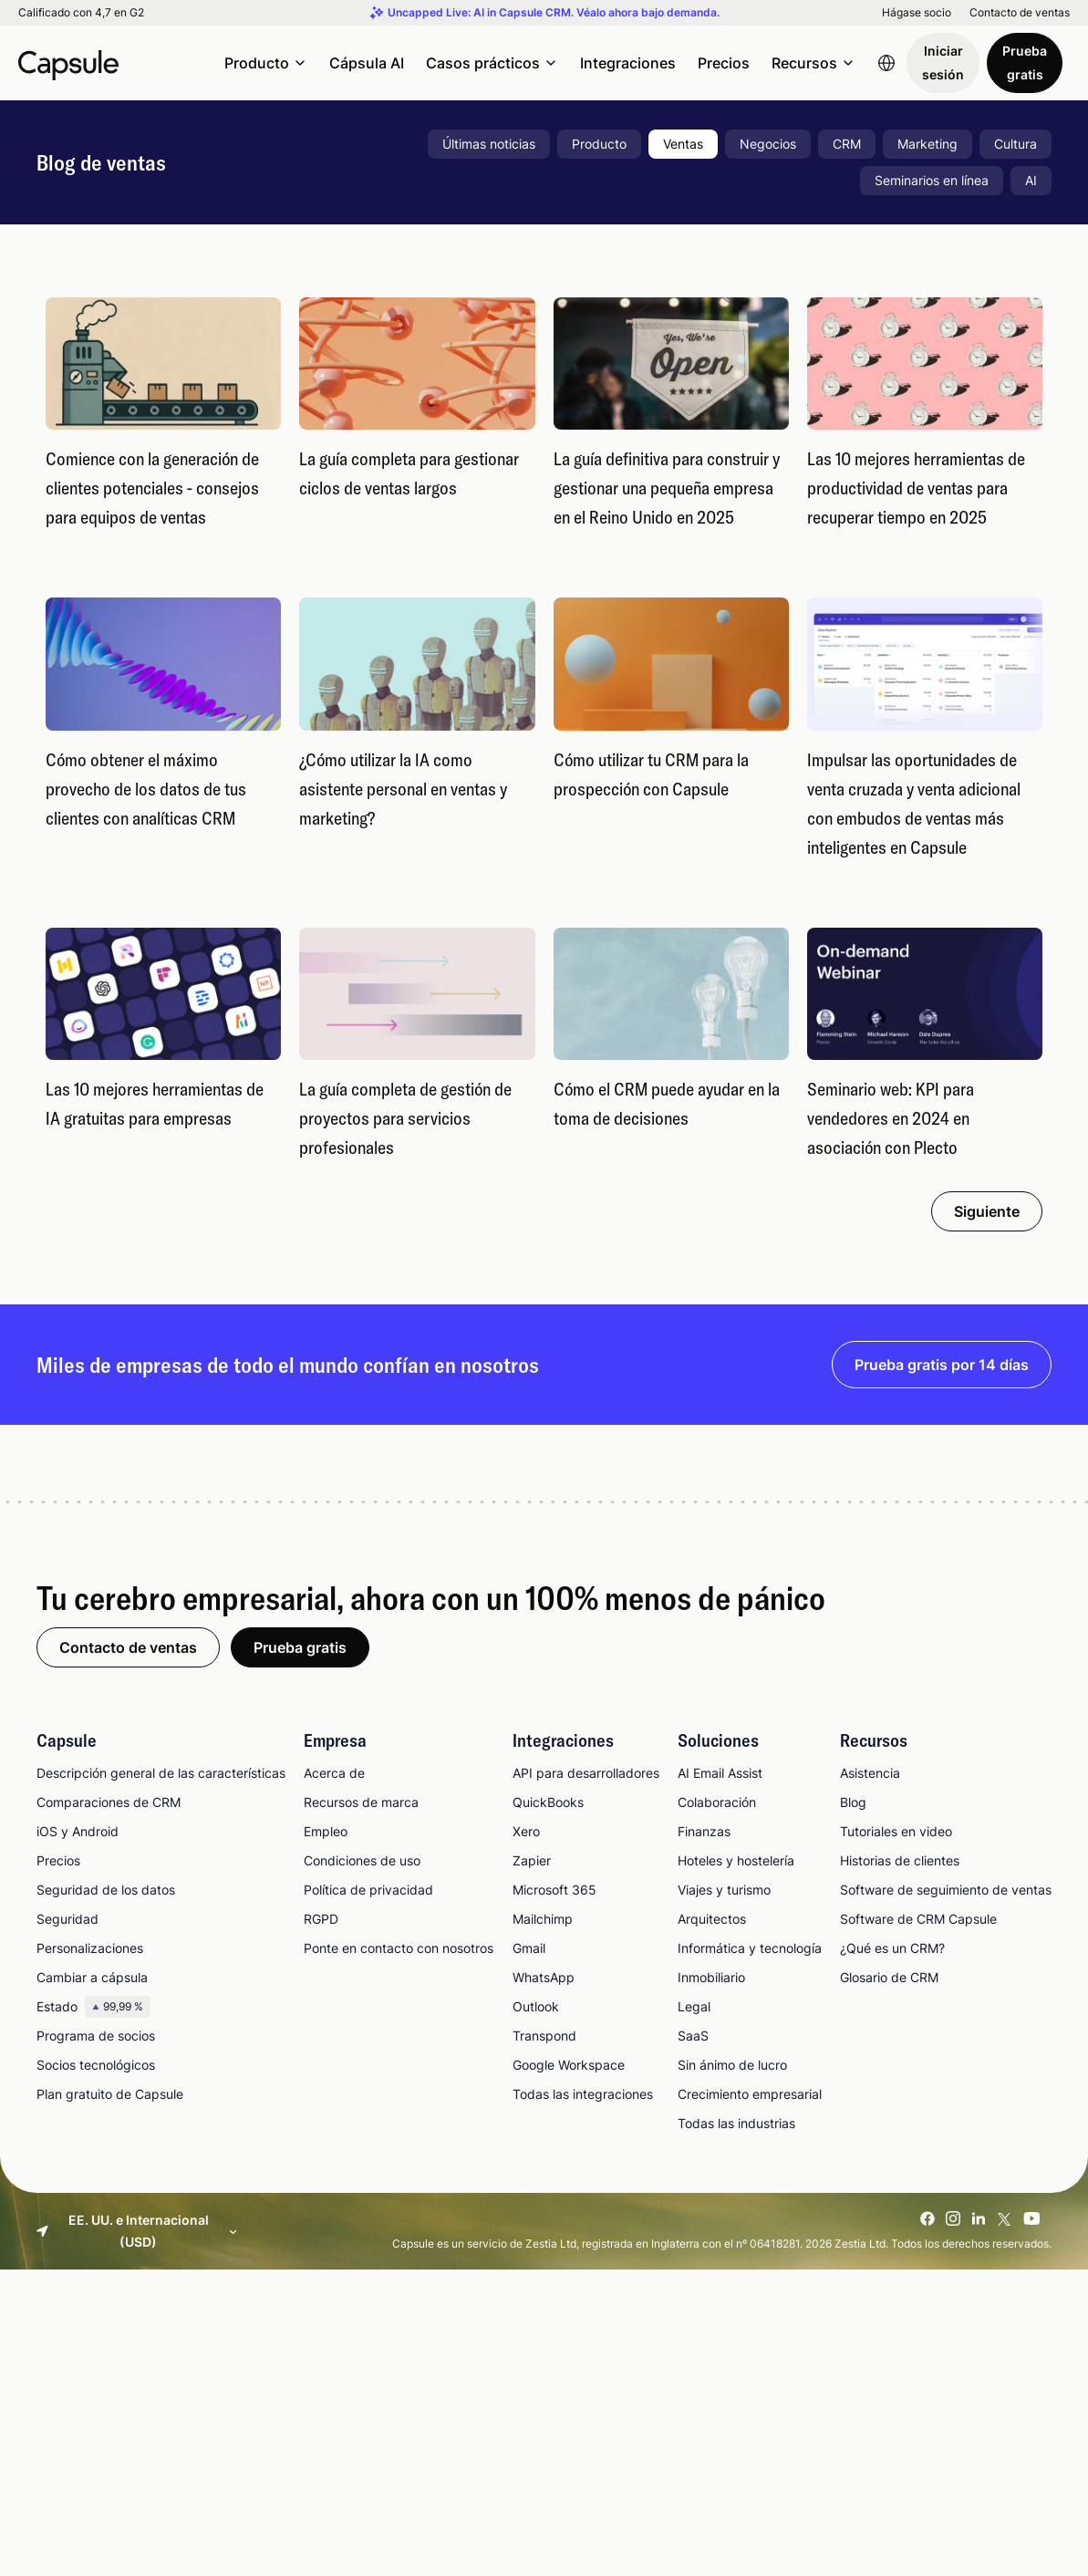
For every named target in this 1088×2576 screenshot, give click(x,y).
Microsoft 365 (554, 1889)
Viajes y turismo (724, 1889)
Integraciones (628, 63)
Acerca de (334, 1773)
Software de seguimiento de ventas (946, 1889)
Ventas (683, 143)
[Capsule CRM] (68, 63)
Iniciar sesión (943, 62)
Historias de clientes (899, 1860)
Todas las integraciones (583, 2094)
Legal (694, 2006)
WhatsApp (544, 1977)
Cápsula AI (366, 63)
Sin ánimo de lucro (732, 2064)
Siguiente (987, 1211)
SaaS (693, 2035)
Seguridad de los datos (105, 1889)
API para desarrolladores (586, 1773)
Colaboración (717, 1802)
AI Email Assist (720, 1773)
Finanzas (704, 1831)
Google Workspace (569, 2064)
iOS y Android (77, 1831)
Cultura (1015, 143)
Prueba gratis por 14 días (942, 1365)
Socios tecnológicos (95, 2064)
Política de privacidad (368, 1889)
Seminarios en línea (932, 180)
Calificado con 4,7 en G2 (81, 12)
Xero (526, 1831)
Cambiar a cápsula (92, 1977)
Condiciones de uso (362, 1860)
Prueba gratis (1024, 62)
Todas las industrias (736, 2123)
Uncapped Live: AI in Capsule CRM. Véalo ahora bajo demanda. (554, 12)
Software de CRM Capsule (918, 1919)
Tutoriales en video (896, 1831)
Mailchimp (543, 1919)
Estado (93, 2007)
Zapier (532, 1860)
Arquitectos (712, 1919)
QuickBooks (548, 1802)
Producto (599, 143)
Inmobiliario (711, 1977)
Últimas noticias (488, 143)
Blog (853, 1802)
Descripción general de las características (160, 1773)
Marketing (927, 143)
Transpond (544, 2035)
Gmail (529, 1948)
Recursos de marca (361, 1802)
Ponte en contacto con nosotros (398, 1948)
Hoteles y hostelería (736, 1860)
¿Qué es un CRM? (892, 1948)
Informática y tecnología (750, 1948)
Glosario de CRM (889, 1977)
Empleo (325, 1831)
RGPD (321, 1919)
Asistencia (870, 1773)
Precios (724, 63)
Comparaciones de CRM (108, 1802)
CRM (847, 143)
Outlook (536, 2006)
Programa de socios (95, 2035)
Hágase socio (916, 12)
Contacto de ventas (1019, 12)
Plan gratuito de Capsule (109, 2094)
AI (1031, 180)
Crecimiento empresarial (750, 2094)
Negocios (768, 143)
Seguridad (67, 1919)
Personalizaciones (89, 1948)
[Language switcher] (886, 63)
